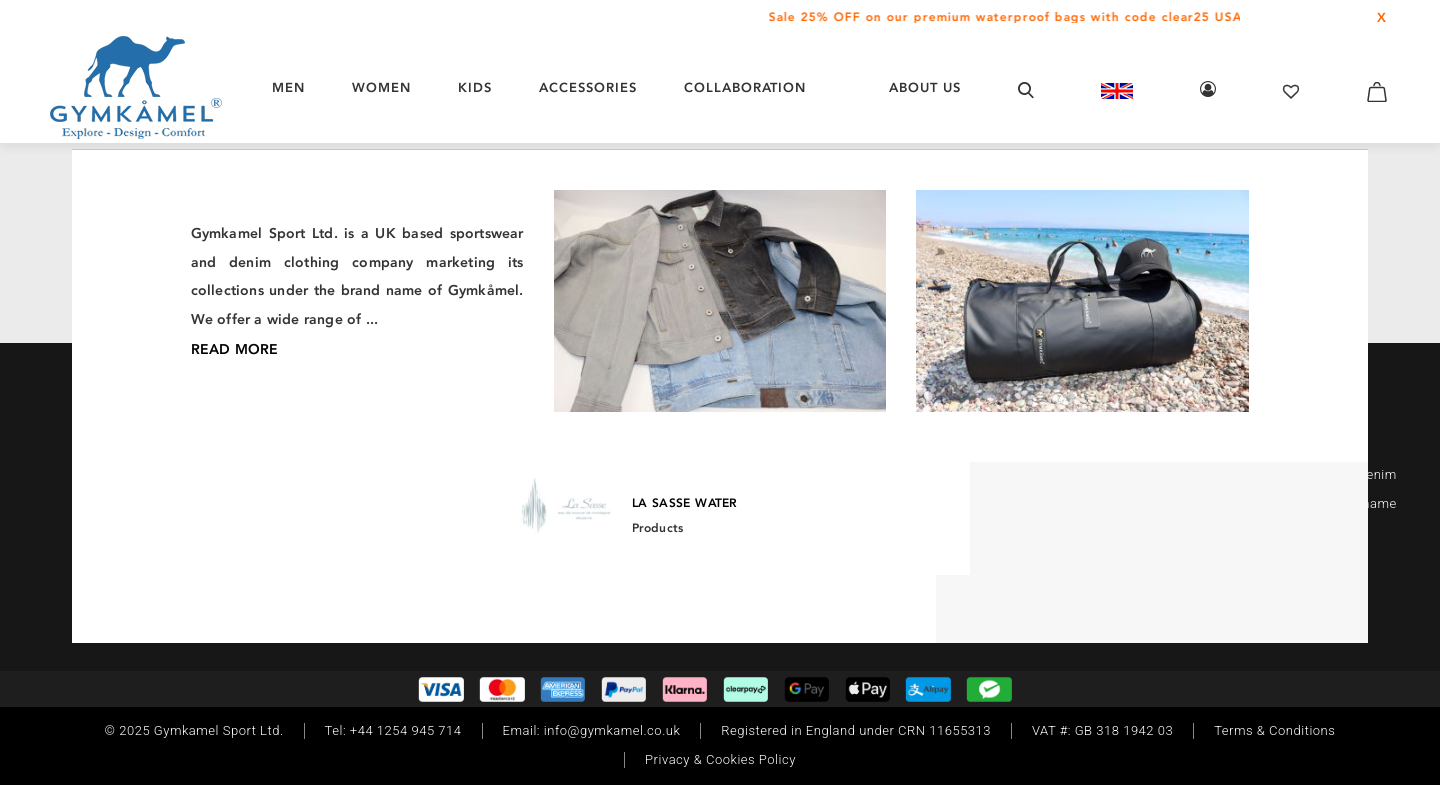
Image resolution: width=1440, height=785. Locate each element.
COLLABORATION (745, 87)
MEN (288, 87)
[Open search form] (1026, 89)
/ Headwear (374, 243)
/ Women (299, 243)
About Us (925, 87)
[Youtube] (243, 471)
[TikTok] (183, 471)
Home (245, 243)
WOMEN (381, 87)
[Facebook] (153, 471)
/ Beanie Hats (462, 243)
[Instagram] (127, 471)
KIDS (475, 87)
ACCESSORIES (588, 87)
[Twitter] (213, 471)
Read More (1279, 531)
